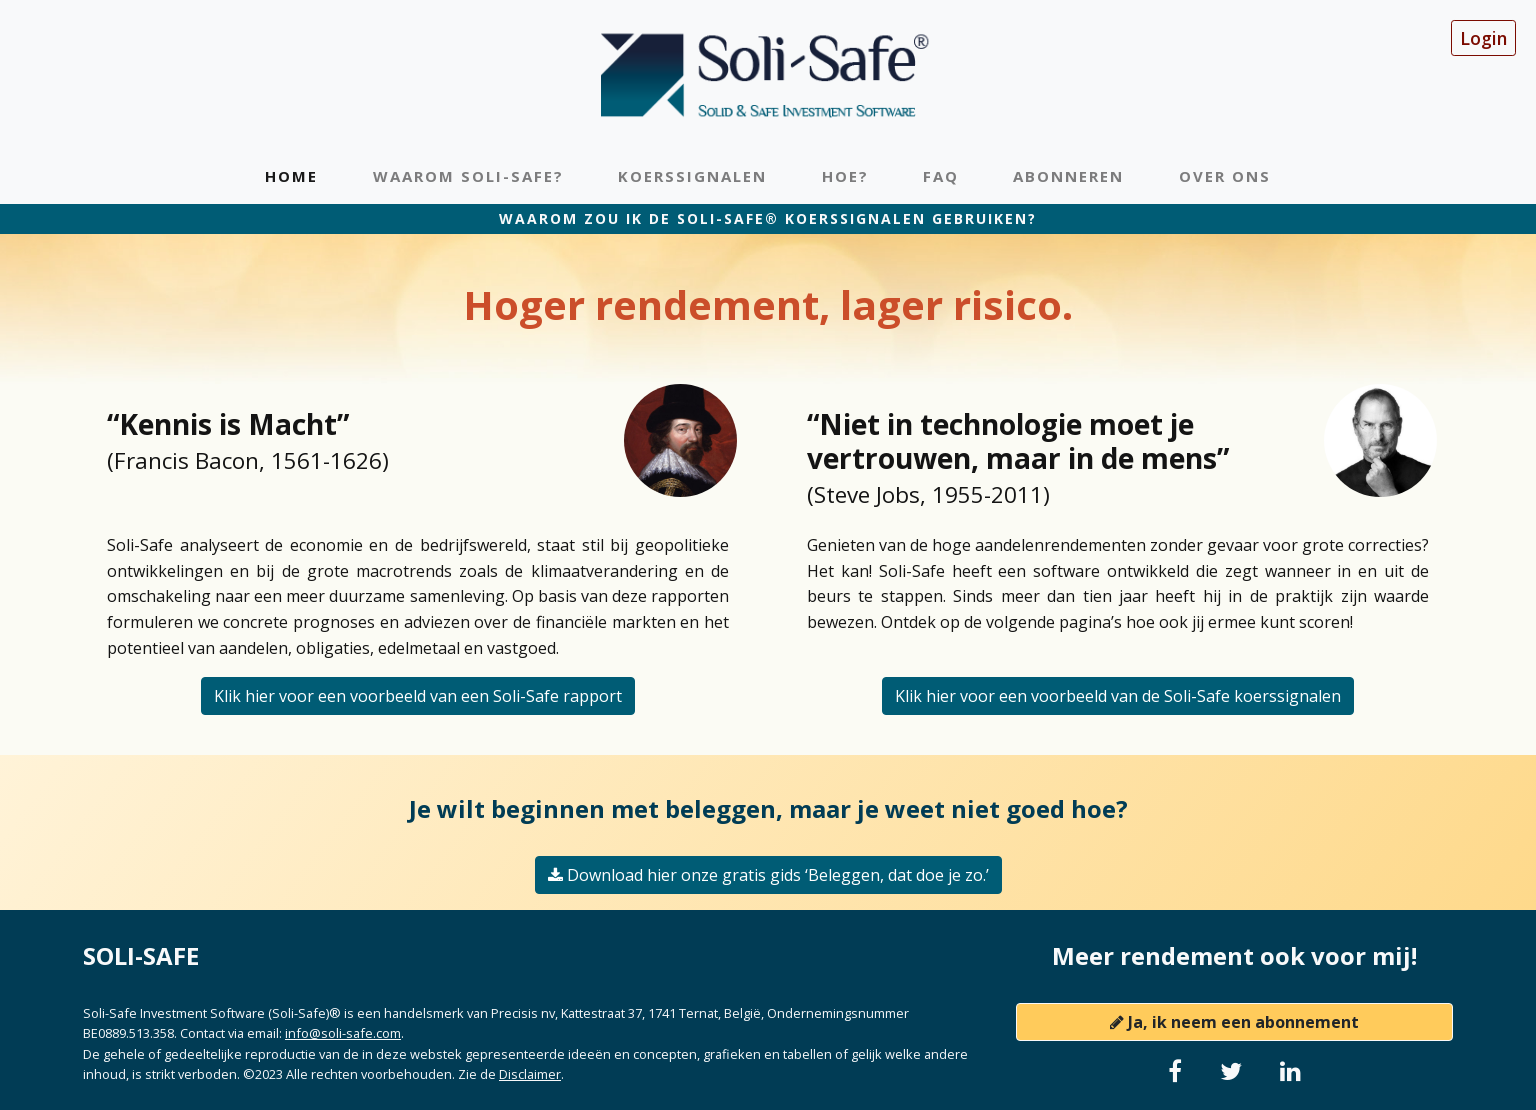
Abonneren (1068, 176)
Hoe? (845, 176)
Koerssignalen (692, 176)
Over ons (1225, 176)
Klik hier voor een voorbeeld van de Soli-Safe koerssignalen (1118, 696)
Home (291, 176)
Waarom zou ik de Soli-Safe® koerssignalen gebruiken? (768, 218)
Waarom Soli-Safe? (468, 176)
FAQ (941, 176)
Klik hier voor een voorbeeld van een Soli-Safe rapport (418, 696)
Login (1483, 38)
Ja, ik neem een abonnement (1234, 1022)
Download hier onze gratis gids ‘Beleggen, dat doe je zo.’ (768, 875)
